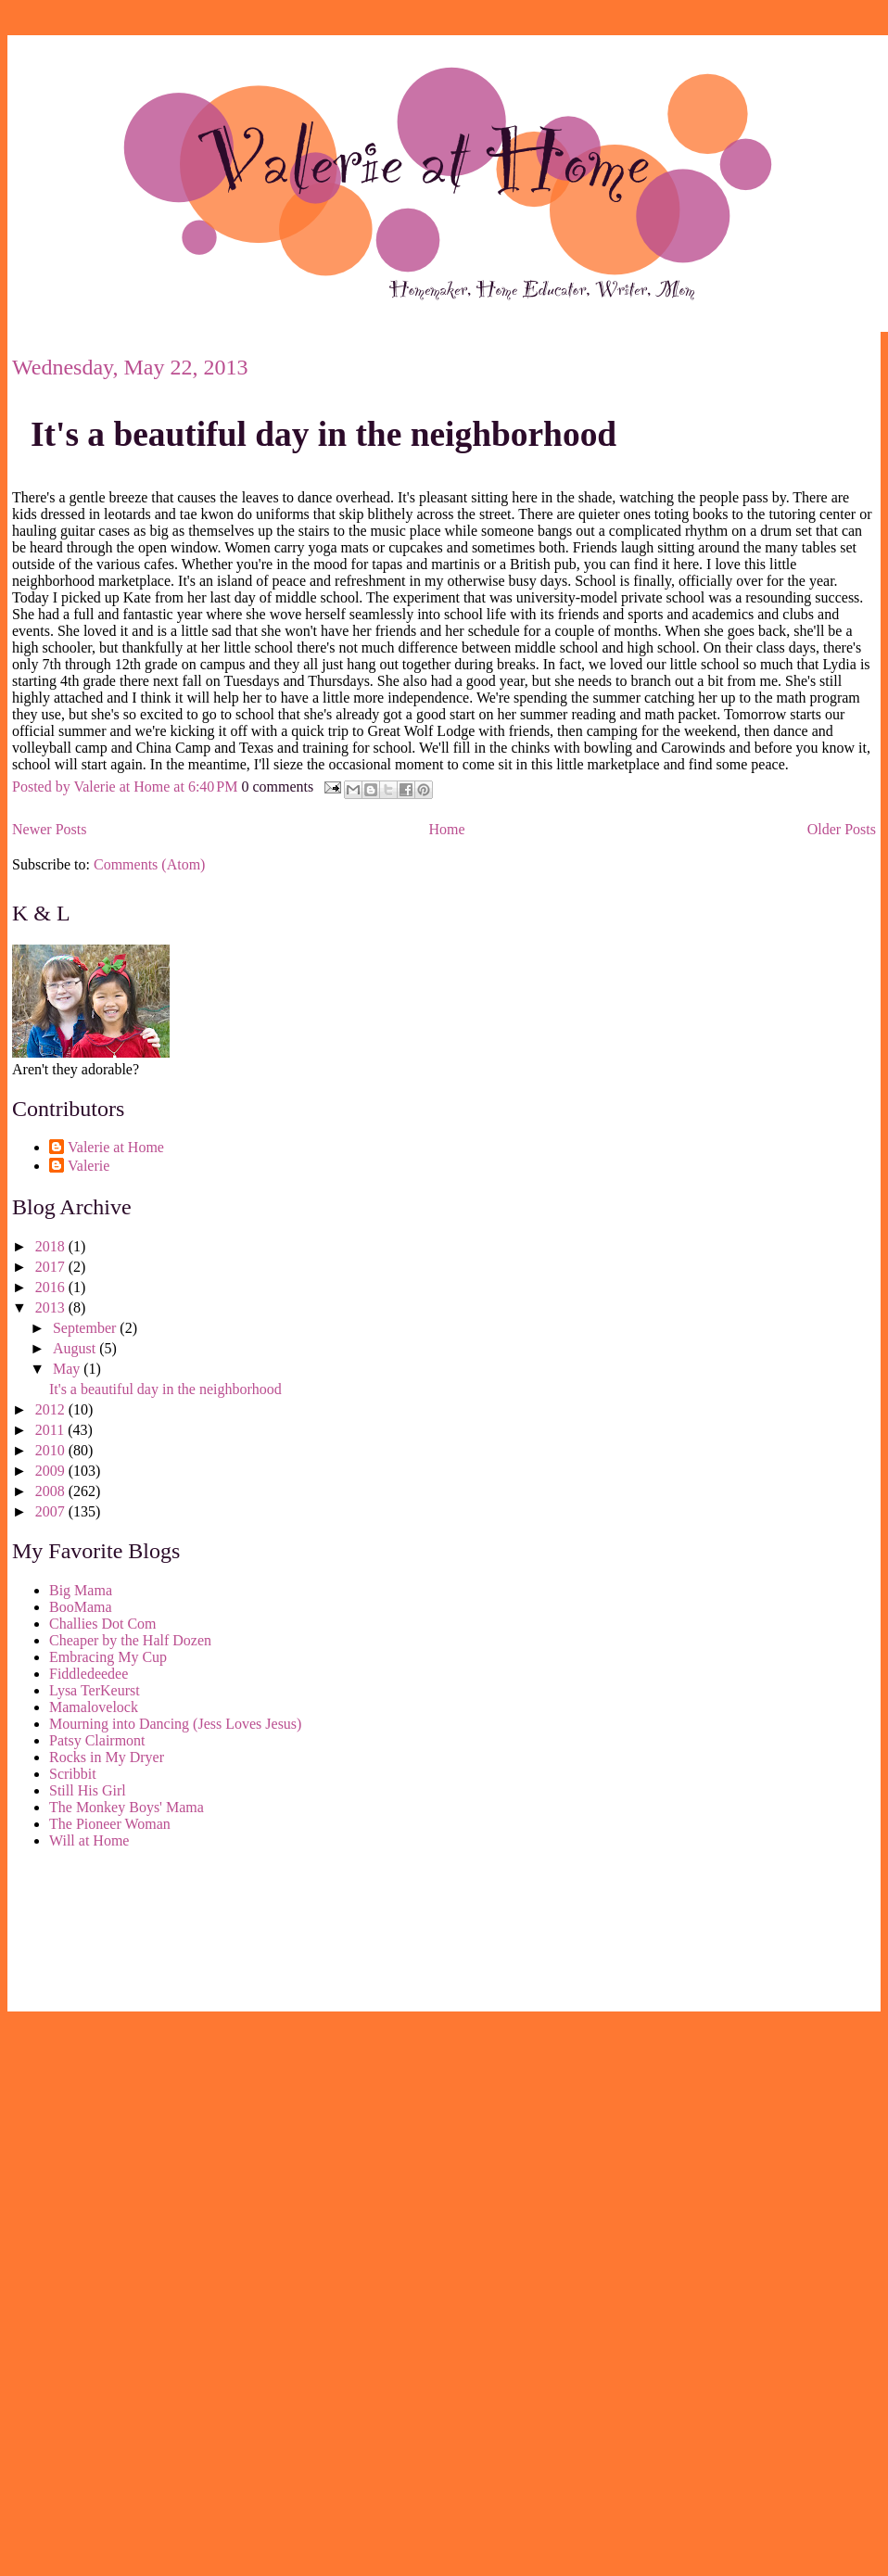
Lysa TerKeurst (94, 1690)
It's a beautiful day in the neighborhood (323, 434)
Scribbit (72, 1774)
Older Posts (841, 829)
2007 (52, 1511)
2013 (52, 1307)
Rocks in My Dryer (106, 1757)
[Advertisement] (95, 1933)
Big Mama (80, 1590)
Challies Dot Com (103, 1623)
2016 (52, 1287)
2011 (51, 1430)
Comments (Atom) (149, 864)
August (76, 1348)
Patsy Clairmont (97, 1740)
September (86, 1328)
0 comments (277, 785)
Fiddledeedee (88, 1673)
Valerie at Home (116, 1147)
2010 (52, 1450)
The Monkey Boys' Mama (126, 1807)
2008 (52, 1491)
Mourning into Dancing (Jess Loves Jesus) (175, 1724)
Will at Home (89, 1840)
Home (447, 829)
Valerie (88, 1166)
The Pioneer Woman (110, 1824)
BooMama (80, 1607)
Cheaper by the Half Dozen (130, 1640)
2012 (52, 1409)
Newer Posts (49, 829)
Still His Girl (87, 1790)
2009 (52, 1470)
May (68, 1369)
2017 (52, 1267)
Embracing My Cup (108, 1657)
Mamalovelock (93, 1707)
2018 (52, 1246)
